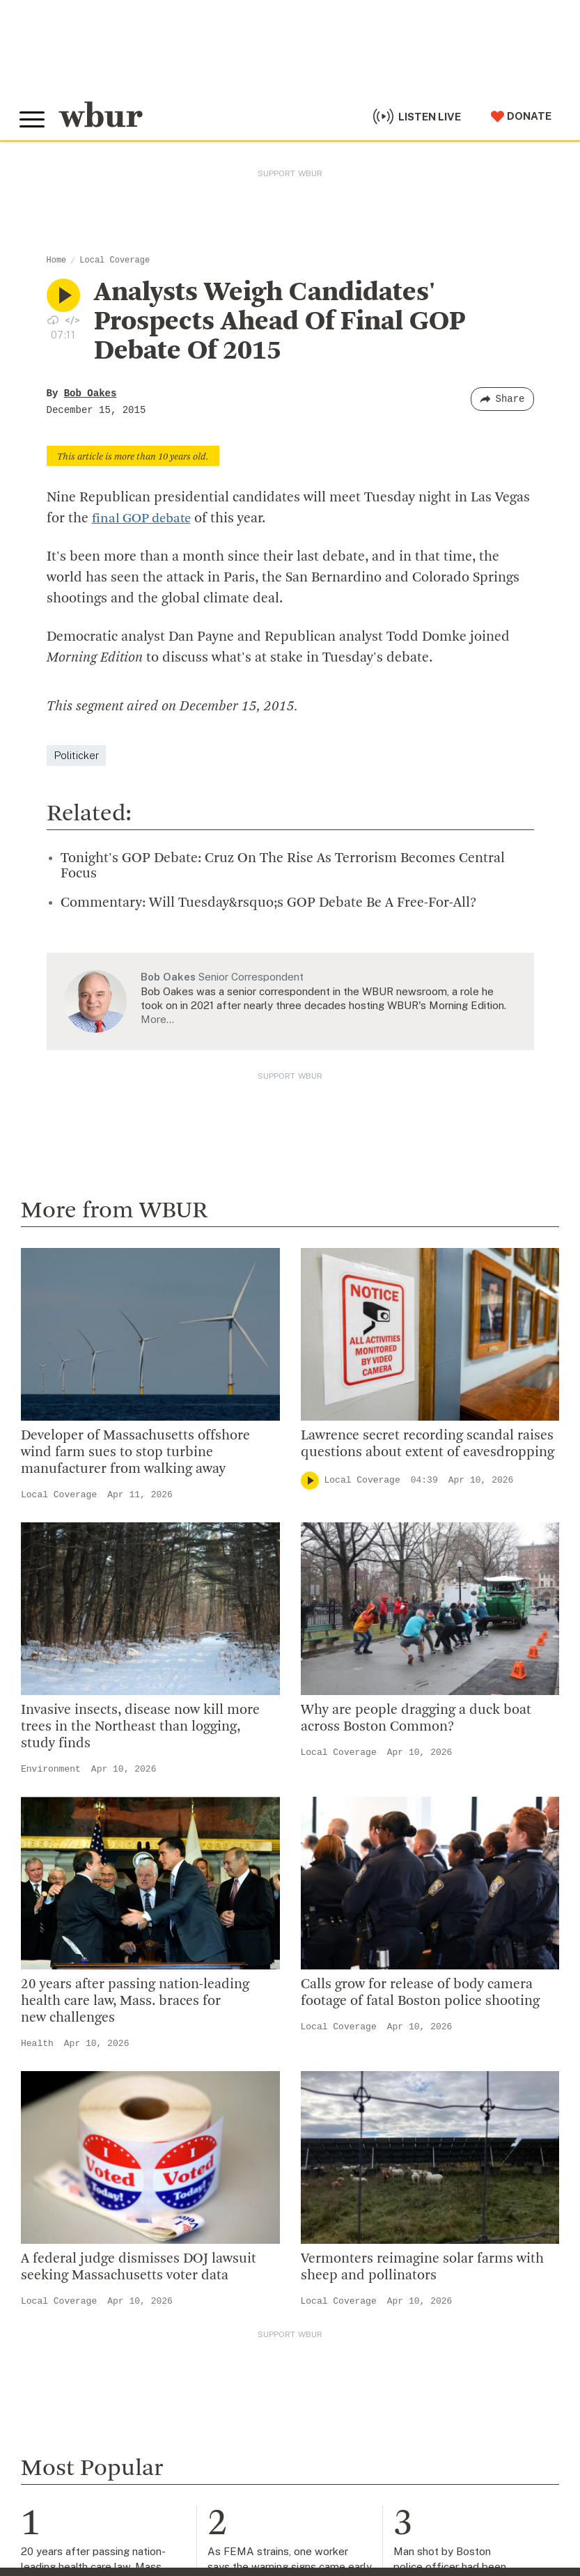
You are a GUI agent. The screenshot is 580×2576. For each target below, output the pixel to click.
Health (37, 2043)
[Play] (310, 1480)
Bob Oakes (90, 393)
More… (157, 1019)
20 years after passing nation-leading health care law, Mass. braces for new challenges (135, 2001)
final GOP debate (145, 519)
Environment (51, 1769)
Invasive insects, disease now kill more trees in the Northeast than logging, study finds (140, 1727)
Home (57, 260)
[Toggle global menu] (33, 117)
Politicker (76, 755)
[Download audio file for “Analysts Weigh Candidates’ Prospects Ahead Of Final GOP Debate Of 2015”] (52, 319)
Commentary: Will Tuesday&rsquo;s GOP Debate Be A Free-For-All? (268, 903)
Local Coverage (114, 260)
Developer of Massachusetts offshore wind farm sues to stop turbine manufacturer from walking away (135, 1452)
